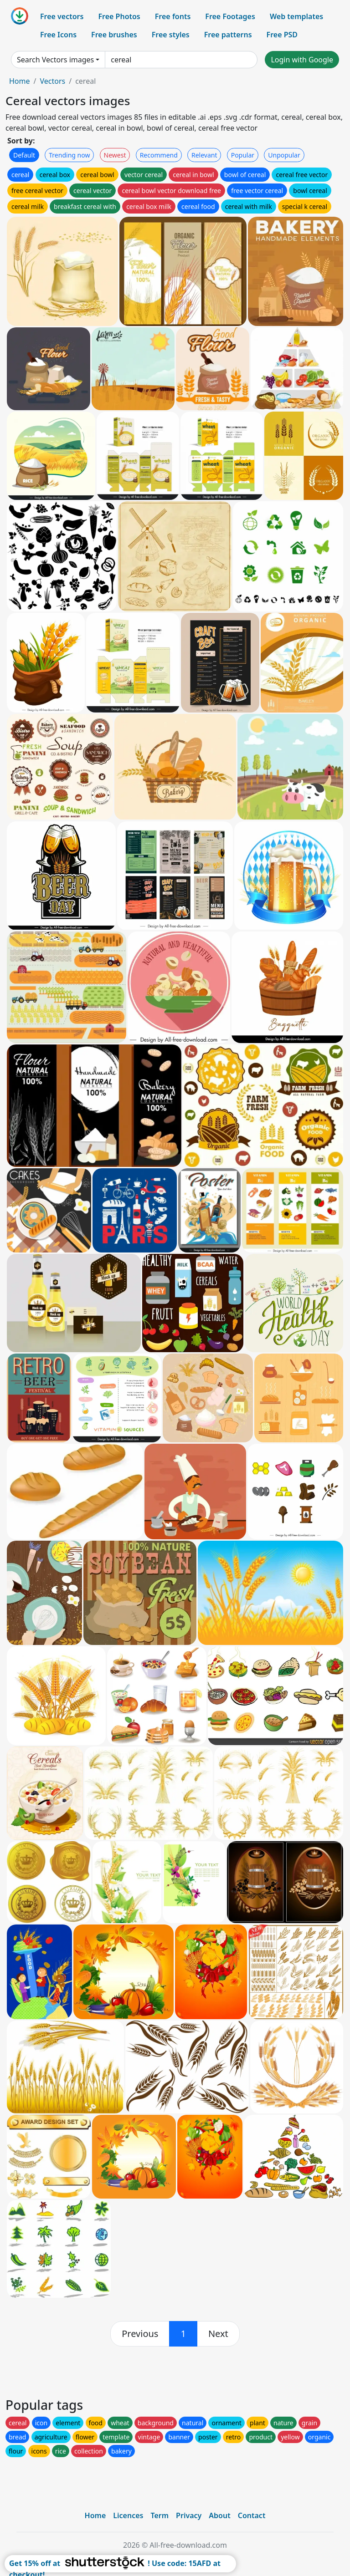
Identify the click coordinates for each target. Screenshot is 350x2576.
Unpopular (284, 155)
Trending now (69, 155)
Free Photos (119, 16)
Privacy (188, 2515)
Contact (252, 2515)
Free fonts (173, 16)
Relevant (204, 155)
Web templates (296, 16)
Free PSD (282, 35)
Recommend (159, 155)
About (219, 2515)
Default (24, 155)
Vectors (52, 81)
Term (159, 2515)
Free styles (171, 35)
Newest (115, 155)
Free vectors (61, 16)
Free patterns (228, 35)
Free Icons (58, 35)
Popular (242, 155)
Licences (128, 2515)
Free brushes (114, 35)
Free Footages (230, 16)
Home (19, 81)
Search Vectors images (55, 60)
